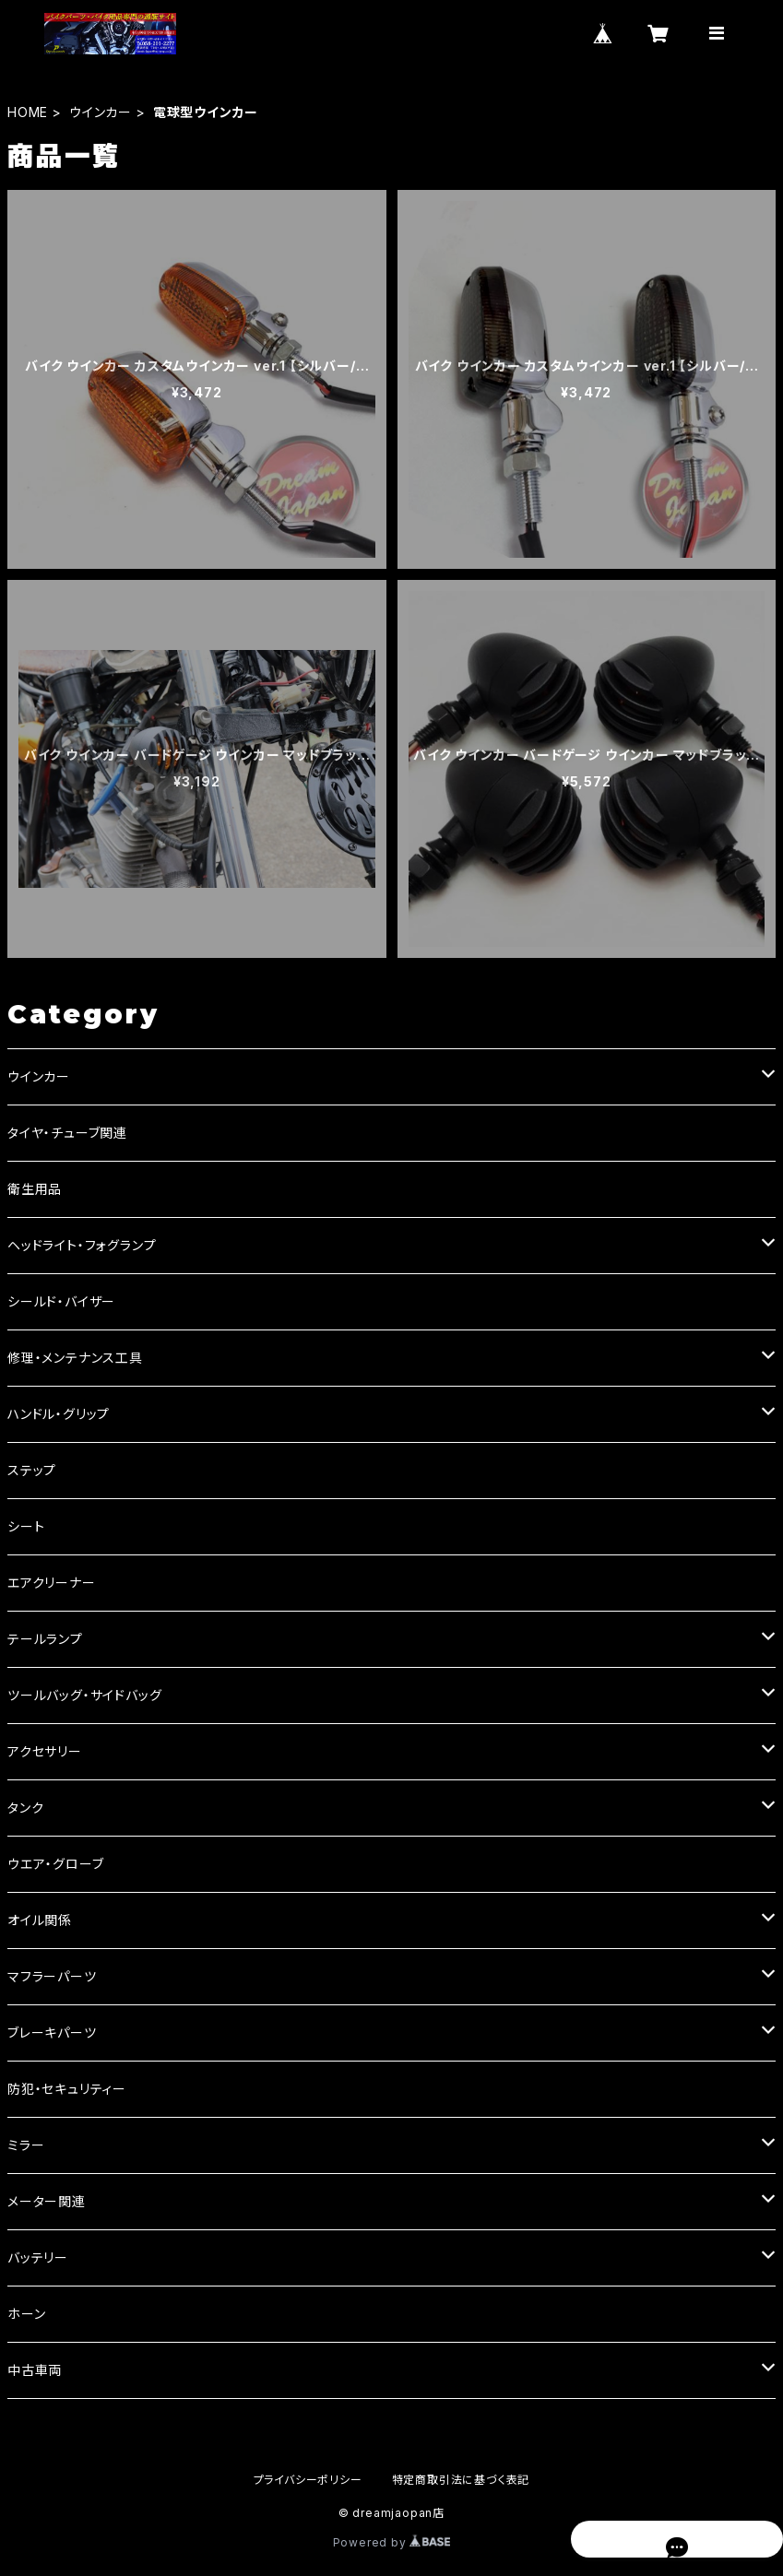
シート (25, 1526)
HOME (27, 112)
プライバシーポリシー (308, 2480)
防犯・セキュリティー (66, 2089)
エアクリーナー (51, 1582)
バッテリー (37, 2257)
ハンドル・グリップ (58, 1414)
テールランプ (45, 1639)
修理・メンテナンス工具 (75, 1357)
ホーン (26, 2314)
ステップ (31, 1470)
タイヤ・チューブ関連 (67, 1132)
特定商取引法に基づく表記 (461, 2480)
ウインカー (100, 112)
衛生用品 (34, 1189)
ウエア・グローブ (55, 1864)
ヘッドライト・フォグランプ (81, 1245)
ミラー (25, 2145)
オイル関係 (39, 1920)
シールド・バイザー (61, 1301)
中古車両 (34, 2370)
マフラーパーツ (52, 1976)
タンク (25, 1807)
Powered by (392, 2542)
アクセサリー (44, 1751)
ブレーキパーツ (52, 2032)
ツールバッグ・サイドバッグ (84, 1695)
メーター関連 (46, 2201)
